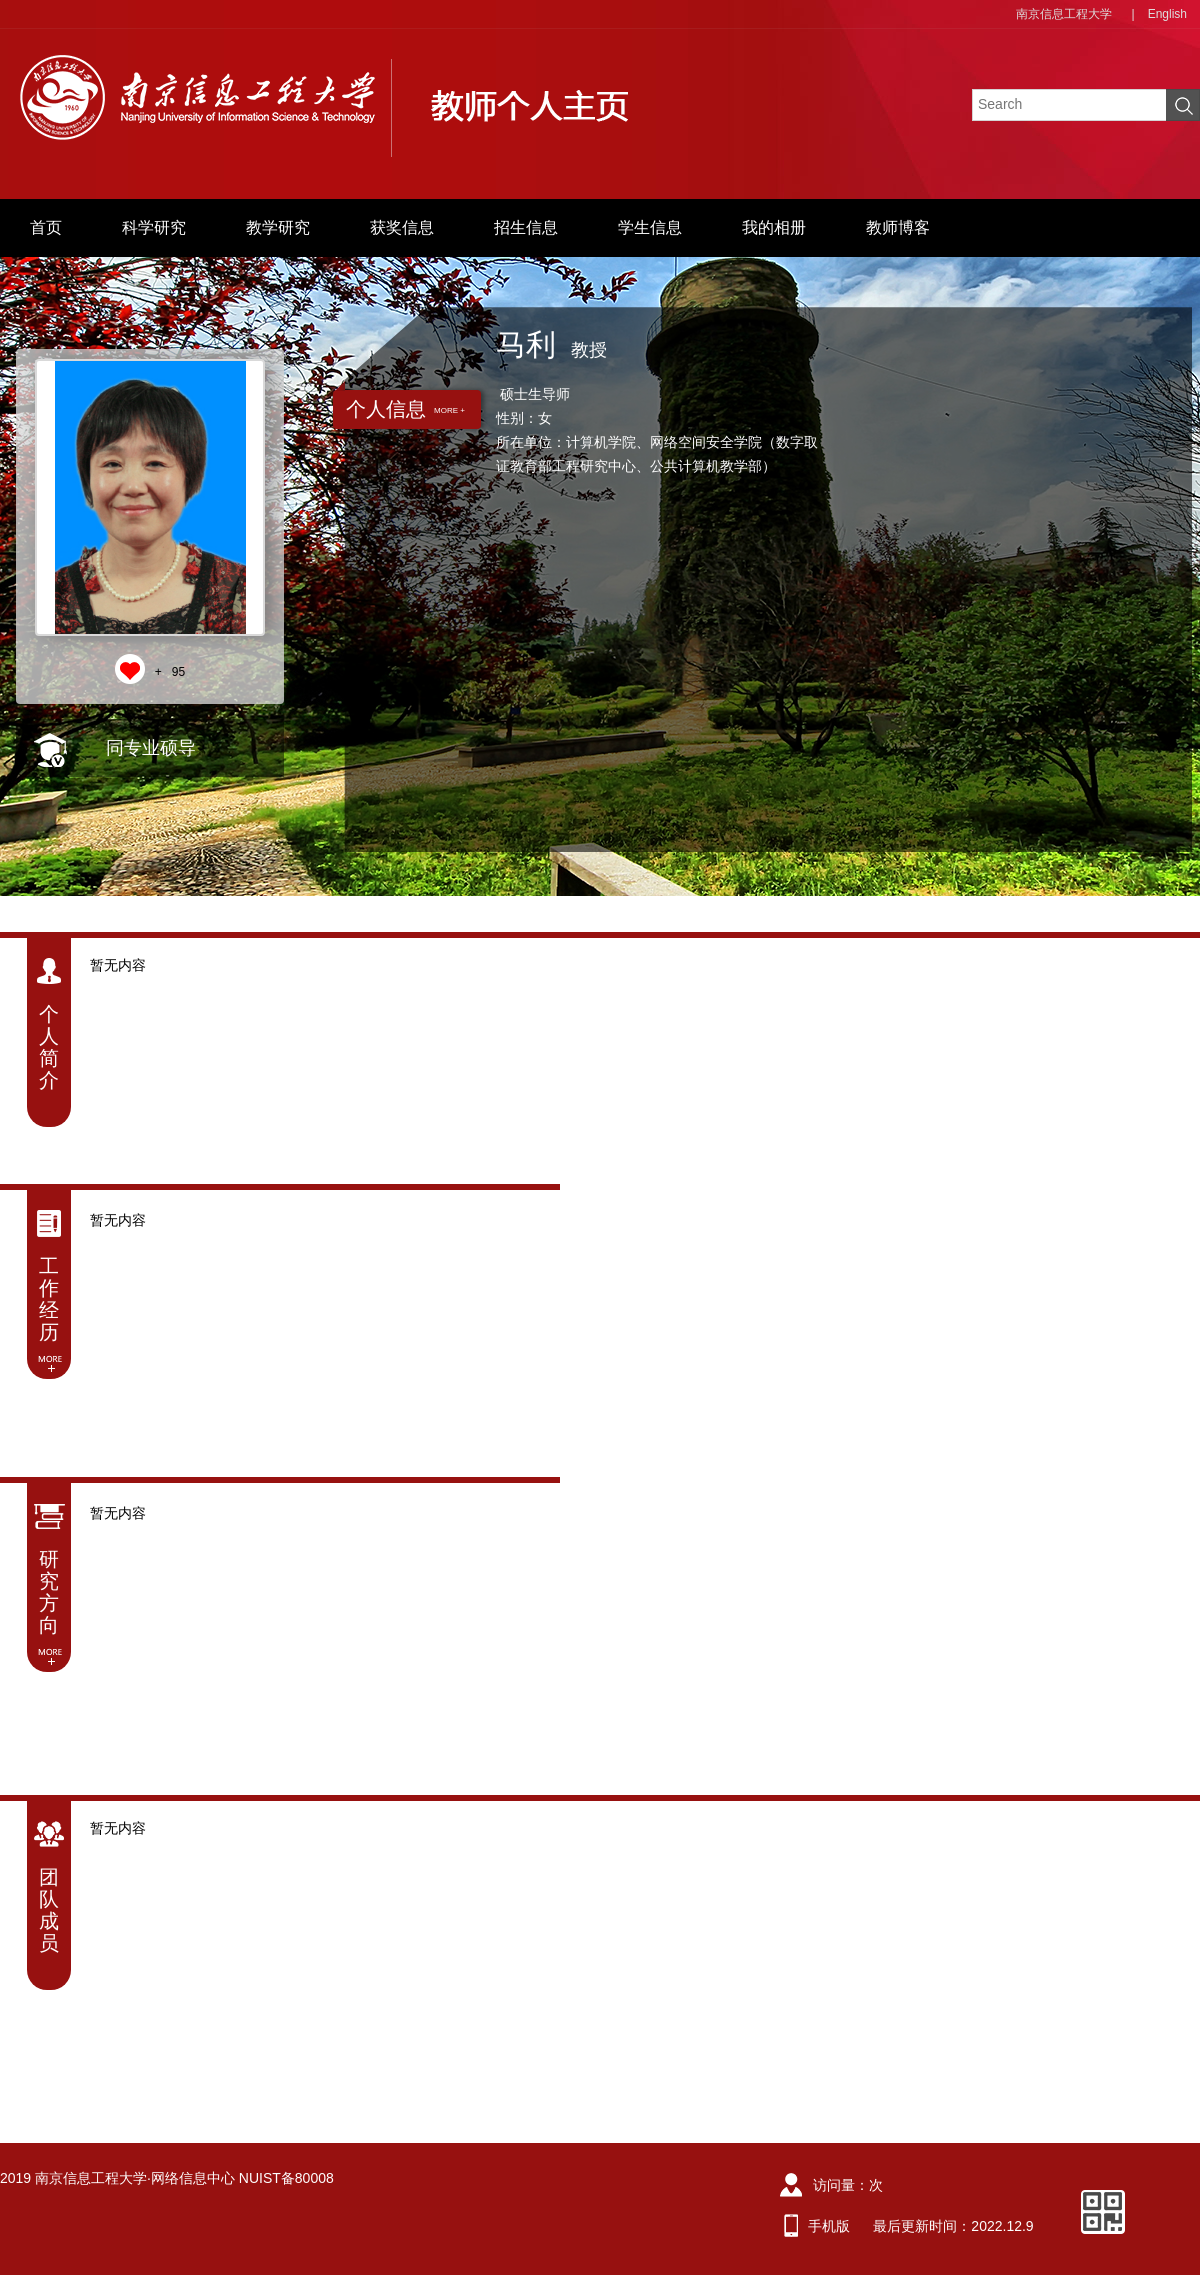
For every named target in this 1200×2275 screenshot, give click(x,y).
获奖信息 (402, 227)
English (1167, 14)
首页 (46, 227)
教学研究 (278, 227)
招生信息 (526, 227)
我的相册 (774, 227)
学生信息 (650, 227)
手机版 (829, 2226)
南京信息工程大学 (1064, 14)
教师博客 (898, 227)
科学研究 (154, 227)
